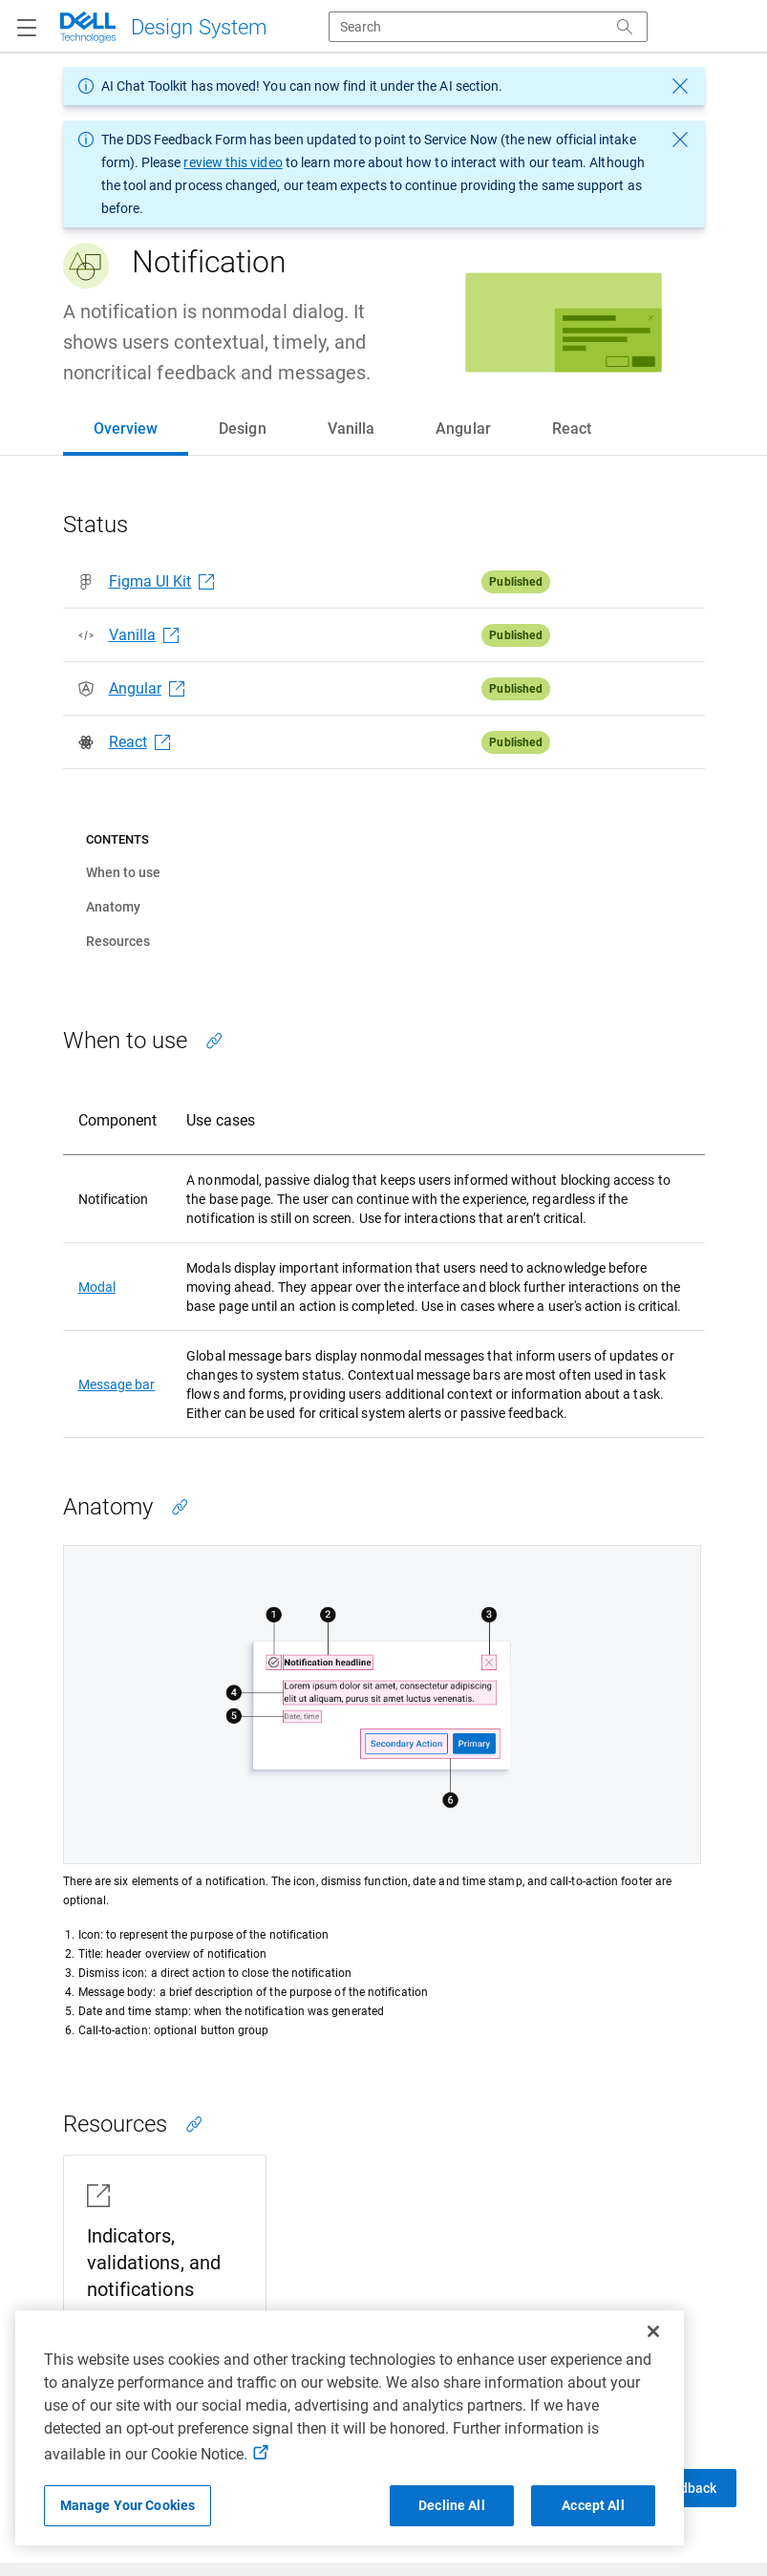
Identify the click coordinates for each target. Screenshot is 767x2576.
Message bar (117, 1384)
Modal (97, 1287)
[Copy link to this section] (214, 1040)
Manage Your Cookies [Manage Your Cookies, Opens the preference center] (128, 2505)
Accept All (593, 2505)
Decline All (451, 2505)
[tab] (126, 429)
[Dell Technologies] (162, 27)
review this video (232, 162)
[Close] (653, 2331)
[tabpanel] (383, 1508)
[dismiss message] (680, 86)
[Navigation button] (27, 28)
